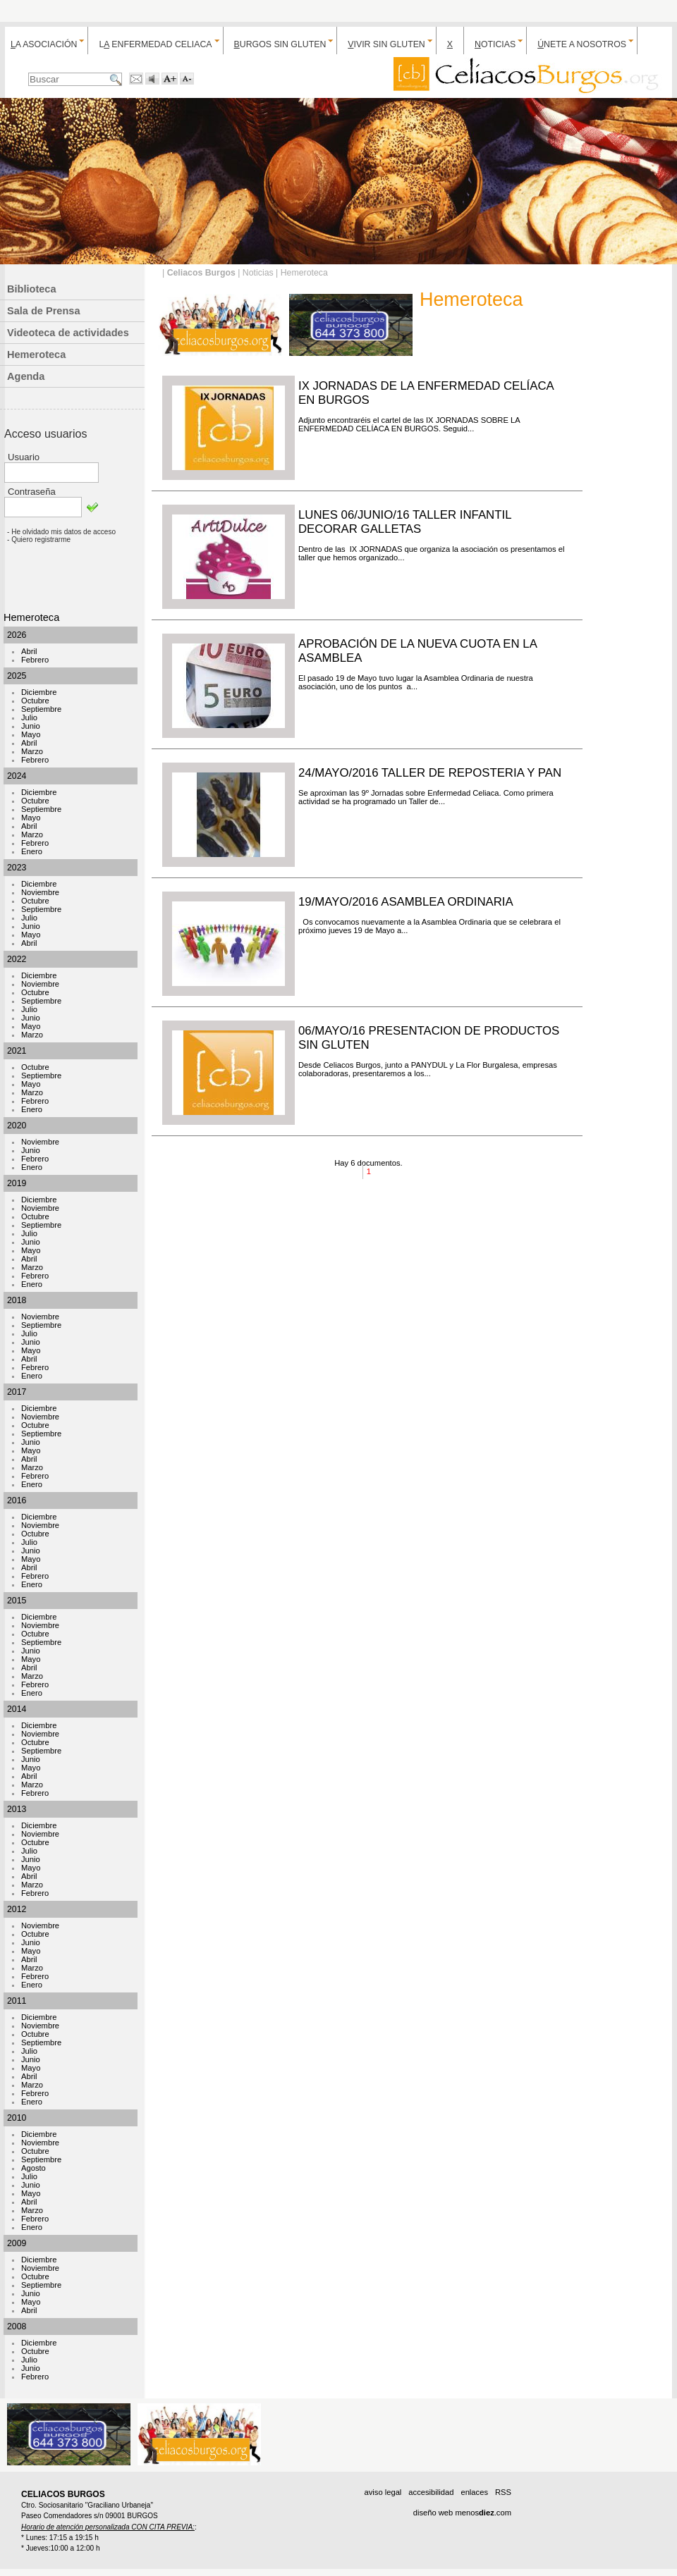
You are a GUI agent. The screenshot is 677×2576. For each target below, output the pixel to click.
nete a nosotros (581, 44)
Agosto (33, 2168)
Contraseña (32, 491)
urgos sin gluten (280, 44)
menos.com (483, 2512)
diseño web (433, 2512)
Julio (29, 717)
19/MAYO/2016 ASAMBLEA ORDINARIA (405, 901)
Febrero (35, 659)
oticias (495, 44)
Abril (29, 651)
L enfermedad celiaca (155, 44)
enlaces (474, 2492)
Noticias (258, 273)
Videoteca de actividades (68, 332)
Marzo (32, 751)
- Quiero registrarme (39, 539)
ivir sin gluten (386, 44)
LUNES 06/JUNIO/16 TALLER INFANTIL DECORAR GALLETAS (404, 522)
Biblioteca (31, 289)
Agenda (25, 376)
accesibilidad (430, 2492)
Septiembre (41, 709)
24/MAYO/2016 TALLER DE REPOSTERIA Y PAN (429, 772)
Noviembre (40, 892)
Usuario (23, 457)
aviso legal (382, 2492)
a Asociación (44, 44)
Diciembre (38, 692)
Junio (30, 726)
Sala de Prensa (43, 310)
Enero (31, 851)
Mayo (30, 734)
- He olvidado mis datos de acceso (61, 532)
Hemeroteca (36, 354)
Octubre (35, 700)
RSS (503, 2492)
